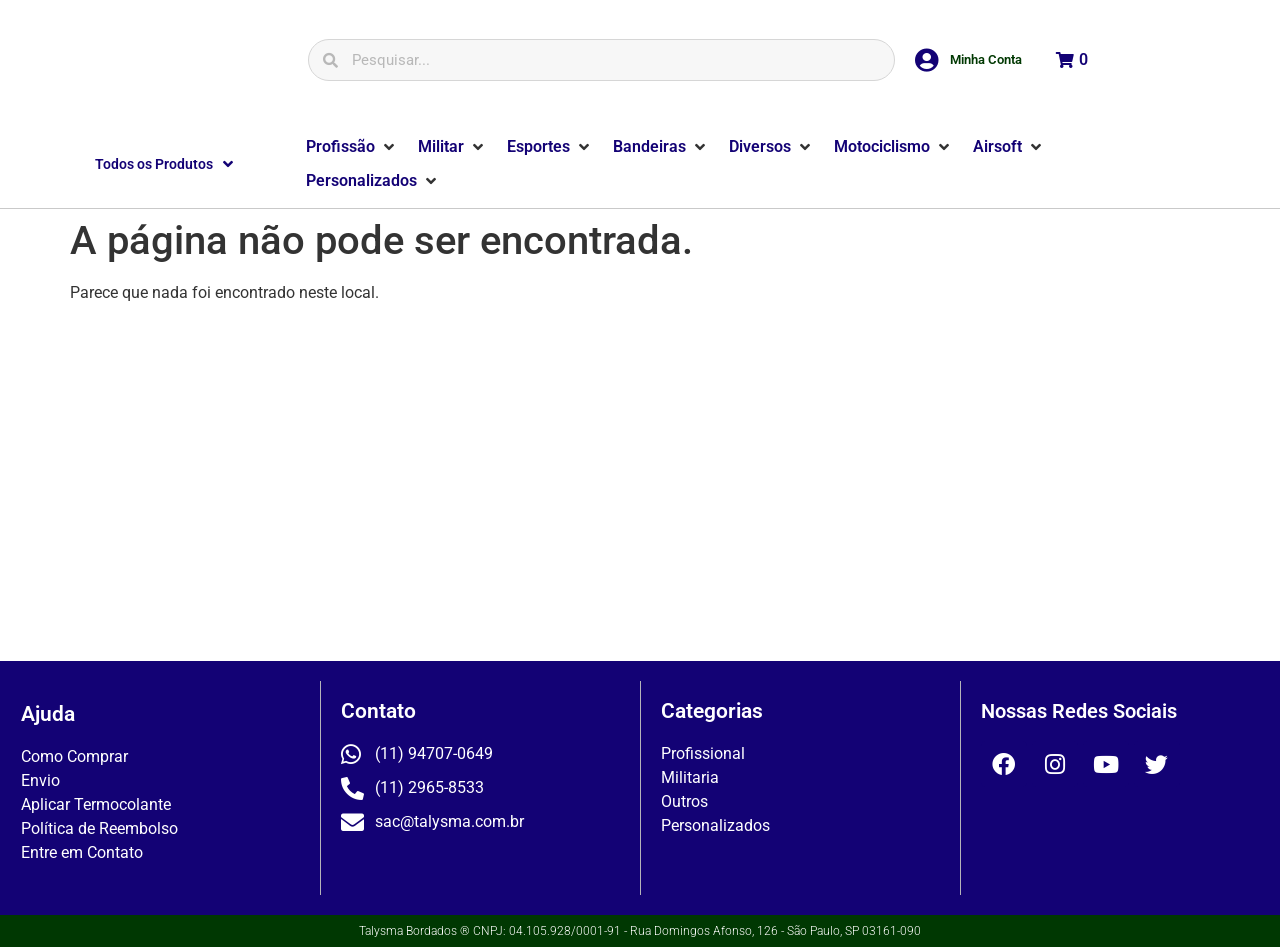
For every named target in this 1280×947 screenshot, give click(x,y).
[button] (352, 147)
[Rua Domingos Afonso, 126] (640, 490)
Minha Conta (986, 59)
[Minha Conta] (927, 60)
